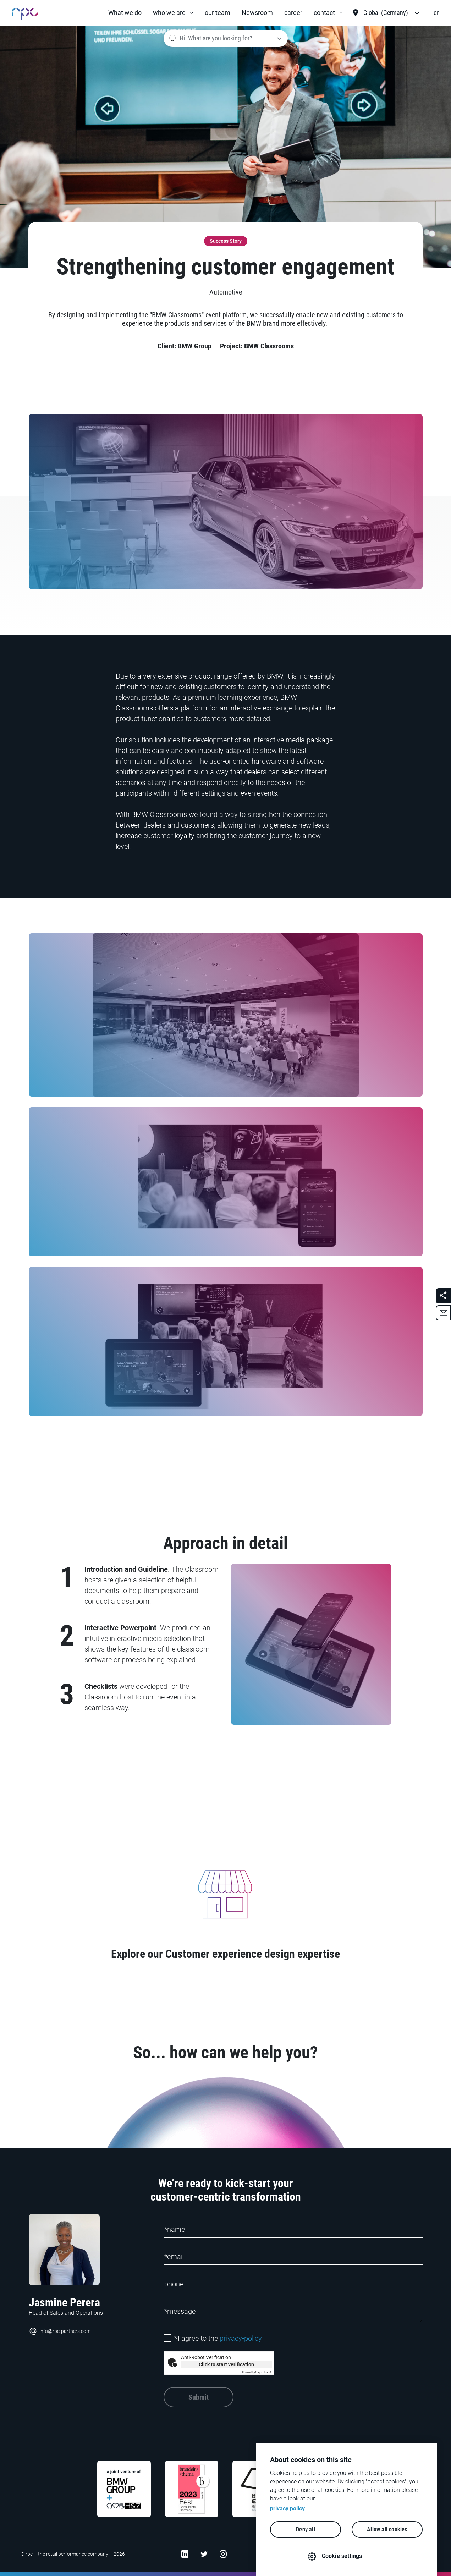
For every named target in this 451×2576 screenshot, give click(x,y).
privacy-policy (241, 2338)
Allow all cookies (387, 2529)
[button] (173, 13)
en (437, 12)
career (293, 12)
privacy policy (287, 2508)
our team (217, 12)
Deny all (305, 2529)
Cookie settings (342, 2556)
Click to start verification (226, 2364)
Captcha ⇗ (257, 2372)
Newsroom (257, 12)
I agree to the (218, 2338)
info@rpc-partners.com (59, 2331)
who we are (169, 12)
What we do (125, 12)
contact (324, 12)
